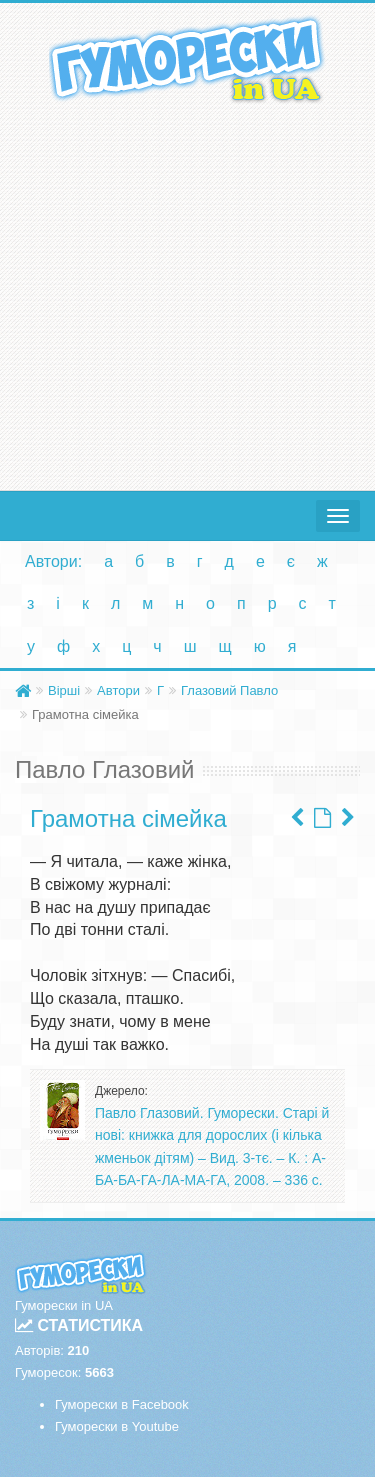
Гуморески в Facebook (122, 1404)
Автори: (53, 561)
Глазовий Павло (229, 690)
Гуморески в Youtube (117, 1426)
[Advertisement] (187, 292)
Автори (118, 690)
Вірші (64, 690)
